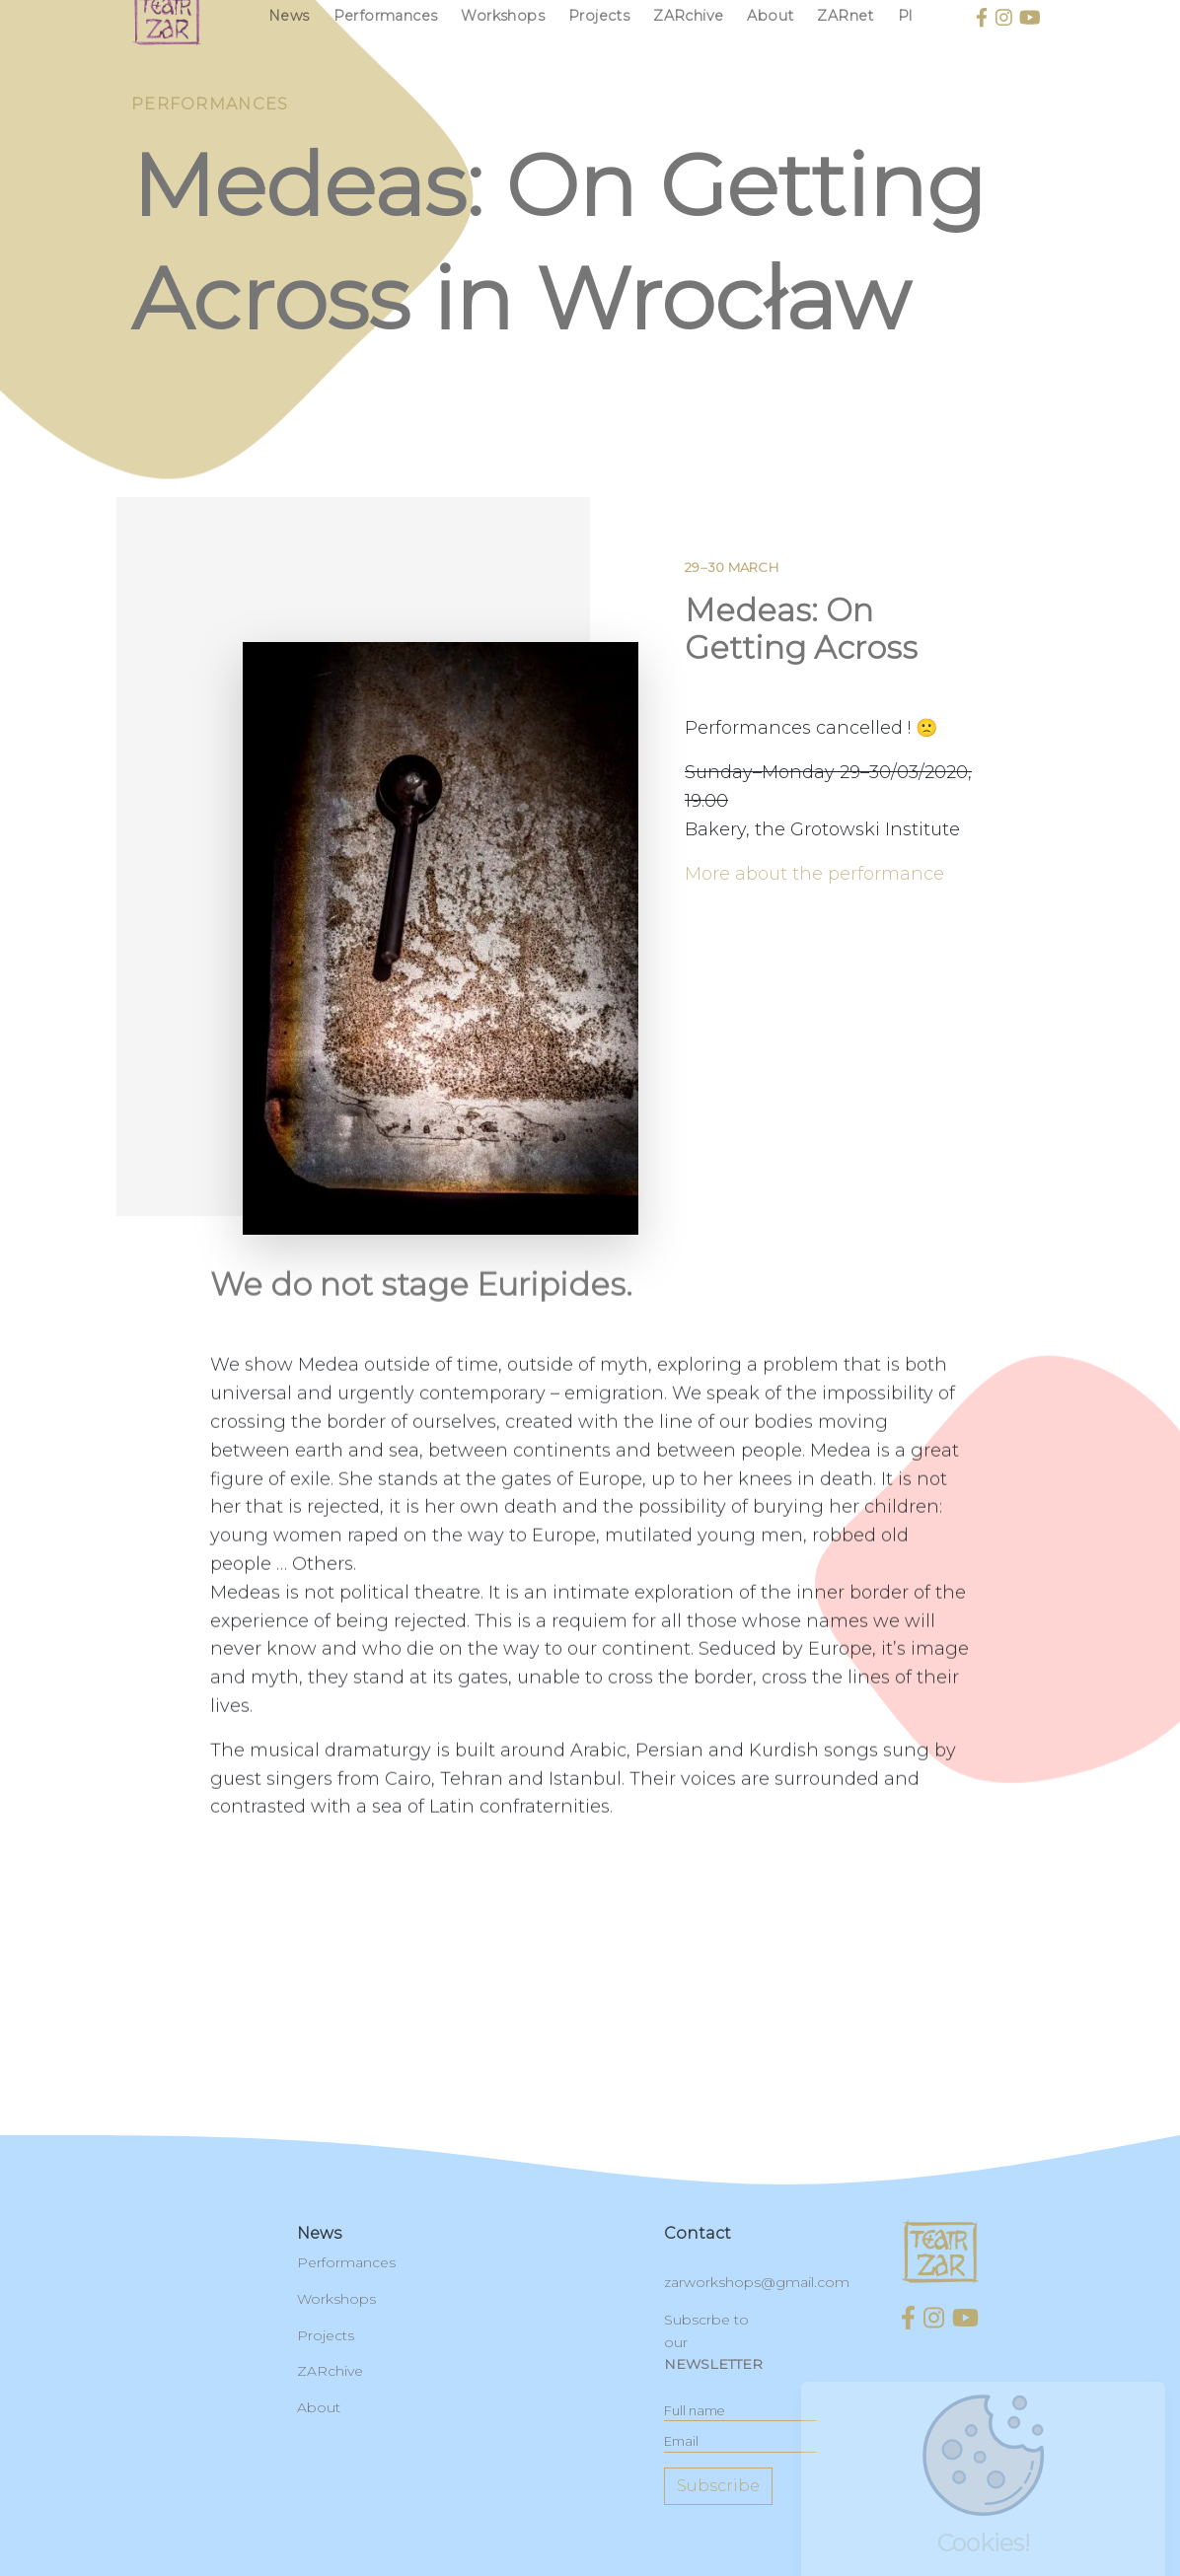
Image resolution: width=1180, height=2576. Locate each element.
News (319, 2233)
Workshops (336, 2299)
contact (697, 2233)
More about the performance (814, 888)
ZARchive (330, 2371)
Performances (346, 2262)
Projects (325, 2335)
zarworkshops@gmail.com (756, 2282)
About (318, 2407)
